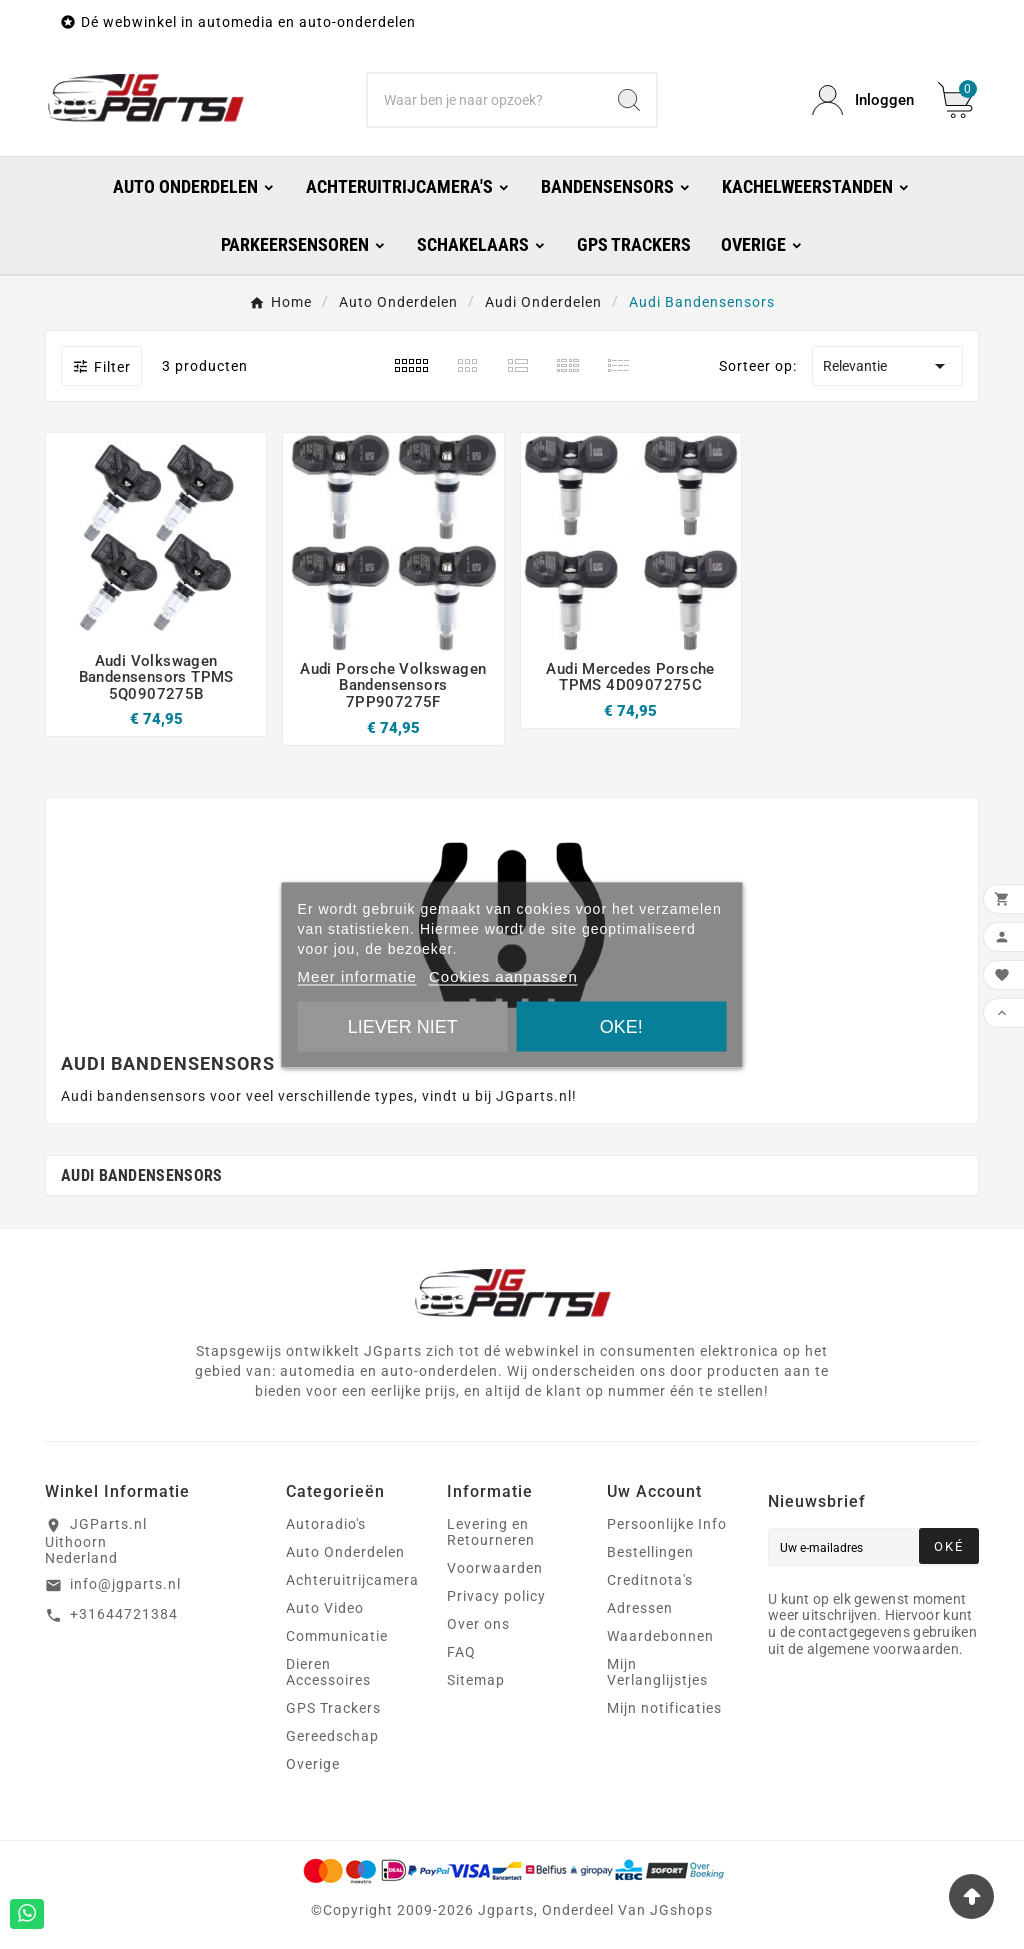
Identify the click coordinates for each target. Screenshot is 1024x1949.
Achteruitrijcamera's (357, 1580)
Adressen (640, 1608)
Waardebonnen (660, 1636)
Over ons (478, 1624)
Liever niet (403, 1026)
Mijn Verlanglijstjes (657, 1672)
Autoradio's (326, 1524)
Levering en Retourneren (491, 1532)
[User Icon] (863, 100)
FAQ (461, 1652)
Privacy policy (496, 1596)
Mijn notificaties (664, 1708)
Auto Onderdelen (345, 1552)
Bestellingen (650, 1552)
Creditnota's (650, 1580)
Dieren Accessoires (328, 1672)
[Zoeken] (484, 100)
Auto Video (325, 1608)
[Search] (629, 100)
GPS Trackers (333, 1708)
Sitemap (476, 1680)
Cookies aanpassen (503, 975)
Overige (313, 1764)
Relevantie (887, 366)
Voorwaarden (495, 1568)
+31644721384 (124, 1614)
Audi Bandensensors (141, 1175)
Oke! (621, 1026)
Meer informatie (357, 975)
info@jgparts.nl (125, 1584)
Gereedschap (332, 1736)
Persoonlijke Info (667, 1524)
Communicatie (337, 1636)
